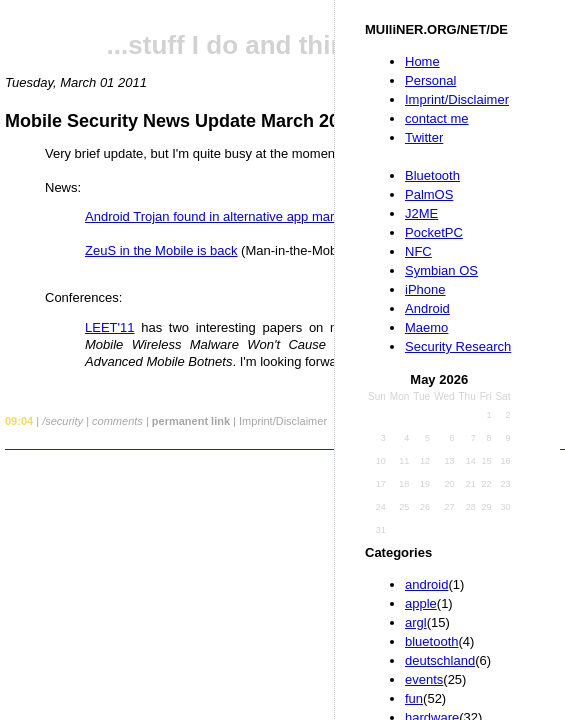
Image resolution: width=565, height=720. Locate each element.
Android (427, 308)
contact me (437, 118)
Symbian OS (441, 270)
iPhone (425, 289)
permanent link (191, 421)
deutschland (440, 660)
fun (414, 698)
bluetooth (432, 641)
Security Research (458, 346)
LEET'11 (109, 327)
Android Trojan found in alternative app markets (221, 216)
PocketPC (434, 232)
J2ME (421, 213)
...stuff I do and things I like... (285, 45)
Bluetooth (432, 175)
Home (422, 61)
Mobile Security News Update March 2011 (182, 121)
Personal (430, 80)
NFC (418, 251)
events (424, 679)
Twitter (424, 137)
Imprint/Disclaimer (457, 99)
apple (421, 603)
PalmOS (429, 194)
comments (117, 421)
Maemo (426, 327)
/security (62, 421)
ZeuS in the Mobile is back (161, 250)
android (426, 584)
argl (416, 622)
